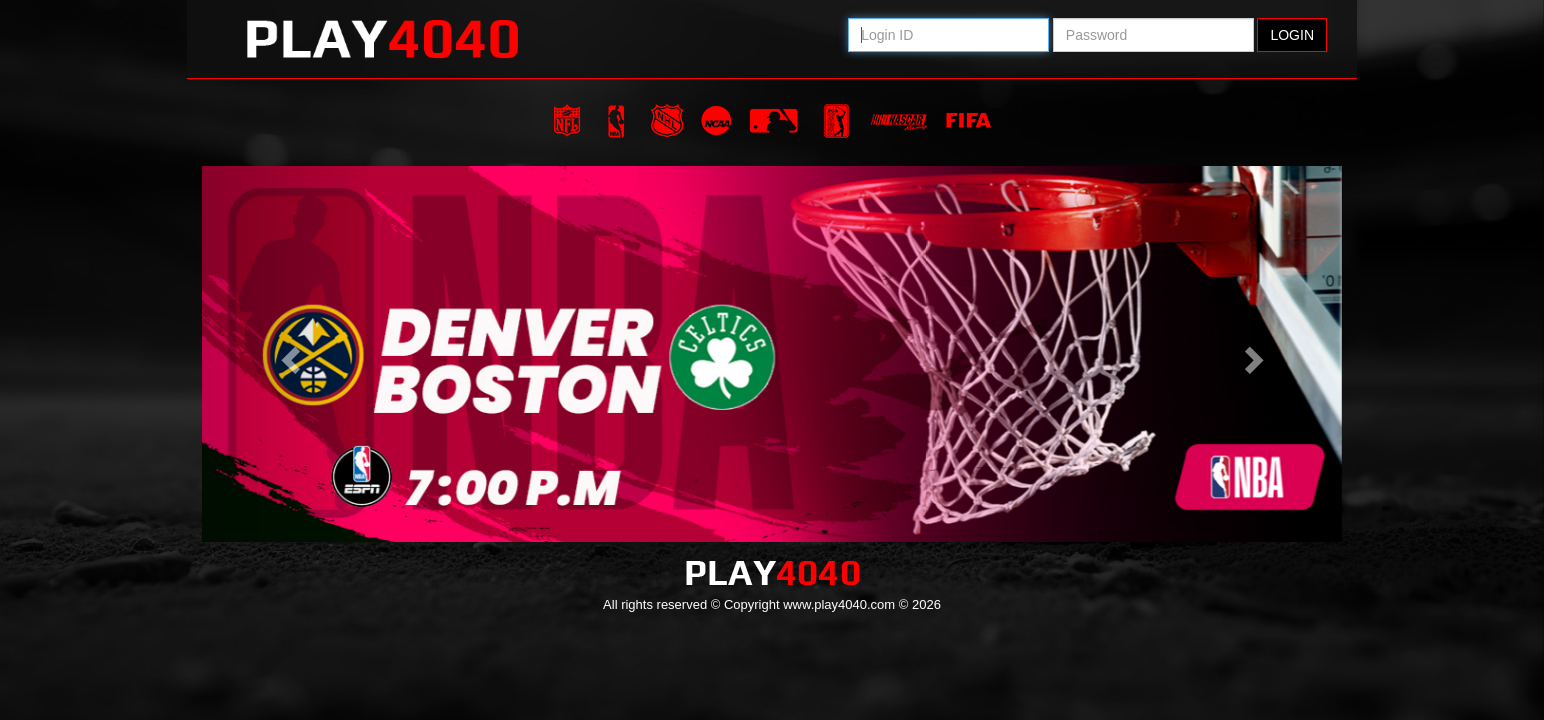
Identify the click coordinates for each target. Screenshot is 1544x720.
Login (1292, 35)
